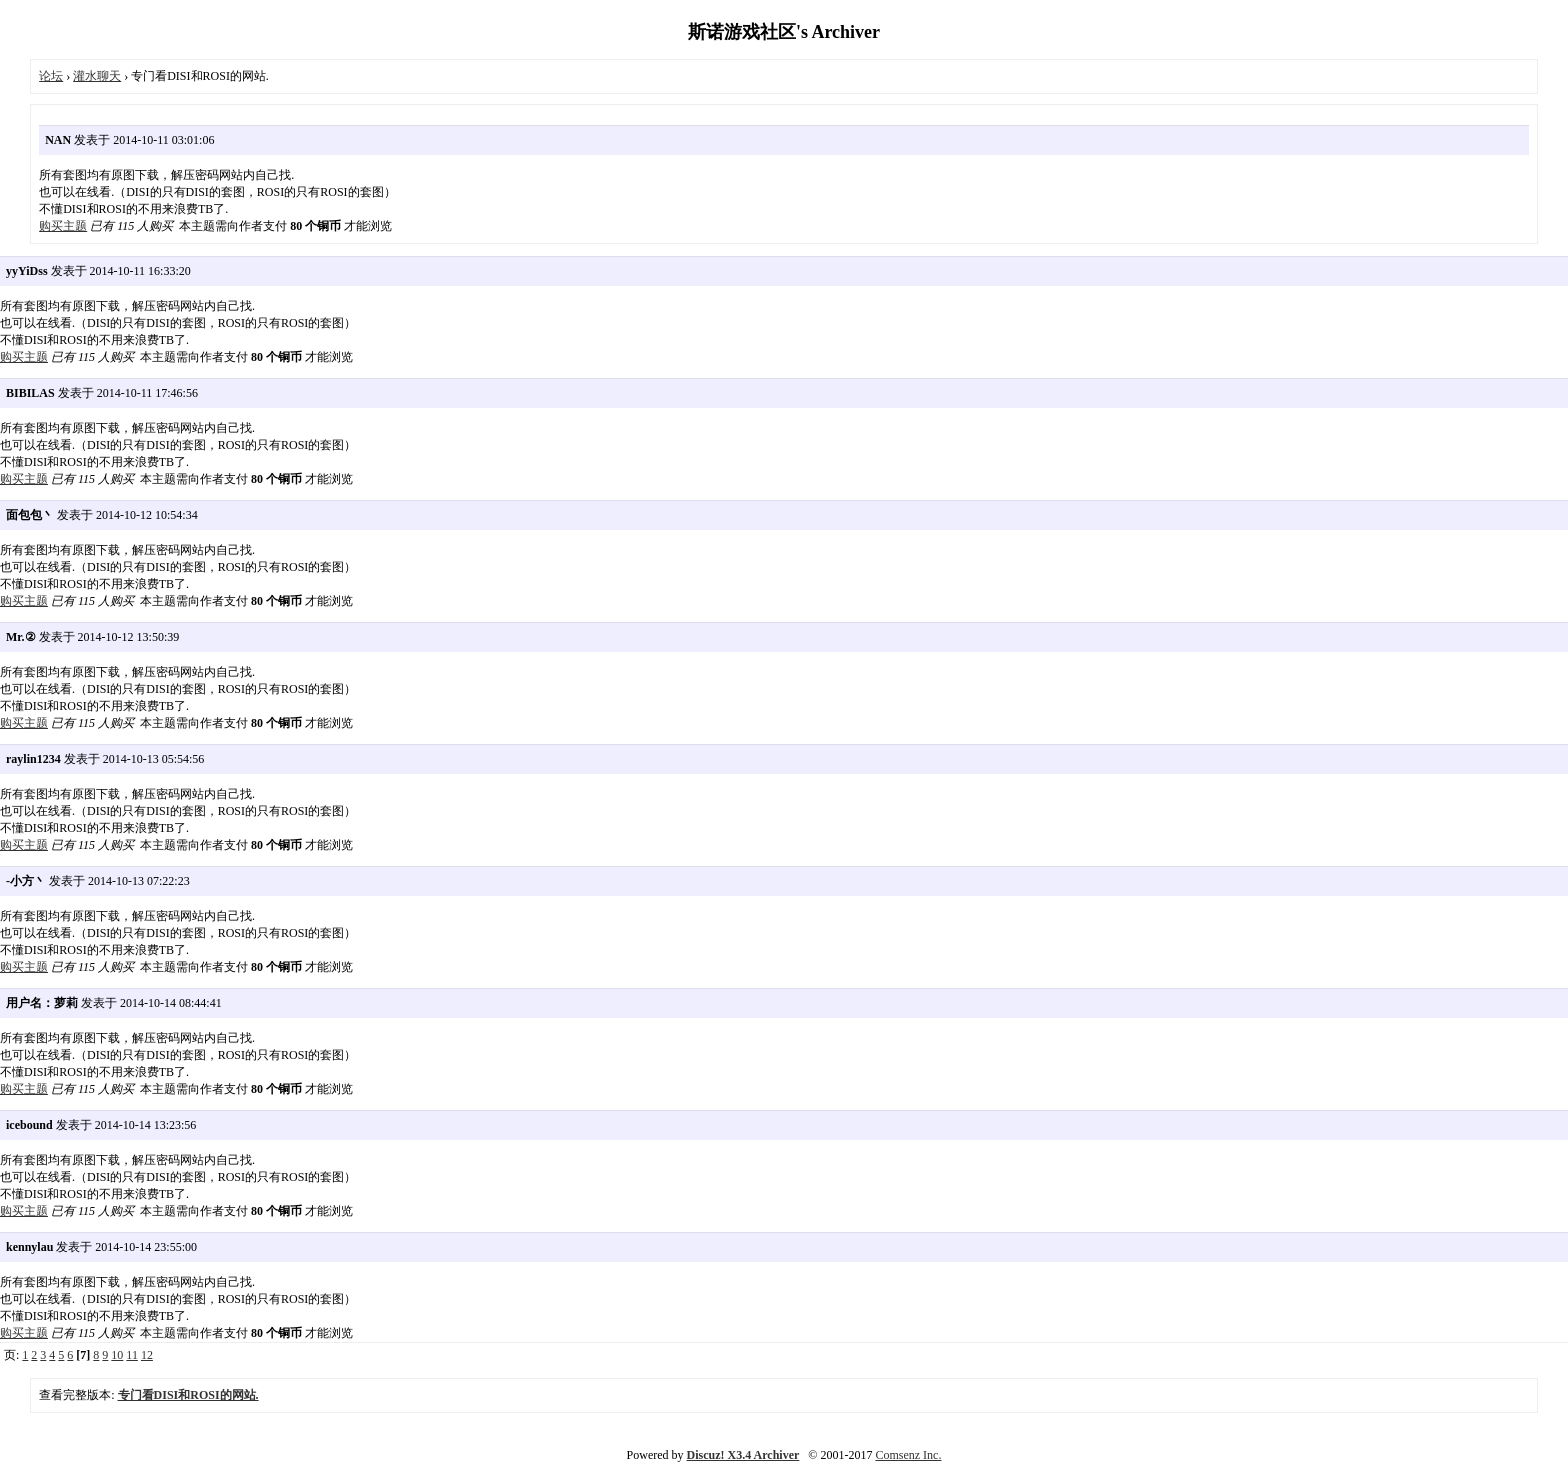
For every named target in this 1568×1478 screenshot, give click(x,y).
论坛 (51, 76)
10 (117, 1355)
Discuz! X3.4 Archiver (743, 1455)
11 (132, 1355)
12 (147, 1355)
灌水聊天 (97, 76)
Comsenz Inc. (908, 1455)
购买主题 (63, 226)
